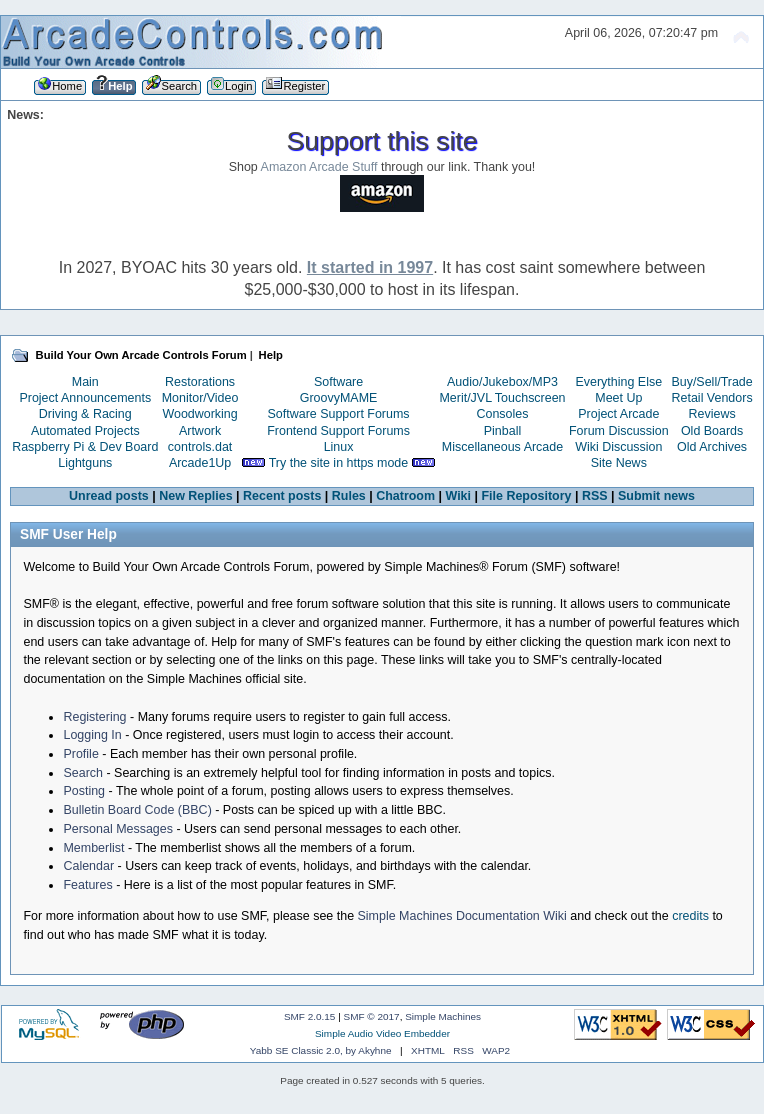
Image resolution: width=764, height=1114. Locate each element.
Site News (619, 463)
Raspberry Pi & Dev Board (85, 447)
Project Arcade (618, 414)
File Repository (526, 496)
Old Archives (712, 447)
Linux (339, 447)
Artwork (200, 431)
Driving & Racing (85, 414)
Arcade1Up (200, 463)
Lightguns (85, 463)
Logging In (92, 735)
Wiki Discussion (618, 447)
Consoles (503, 414)
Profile (80, 754)
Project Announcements (85, 398)
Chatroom (405, 496)
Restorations (200, 382)
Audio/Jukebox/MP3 (502, 382)
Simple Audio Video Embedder (382, 1033)
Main (85, 382)
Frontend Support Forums (338, 431)
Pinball (502, 431)
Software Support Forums (339, 414)
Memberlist (93, 848)
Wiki (459, 496)
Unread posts (109, 496)
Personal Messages (118, 829)
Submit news (656, 496)
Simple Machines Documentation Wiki (462, 916)
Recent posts (282, 496)
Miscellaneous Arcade (502, 447)
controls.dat (200, 447)
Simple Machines (443, 1016)
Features (87, 885)
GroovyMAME (339, 398)
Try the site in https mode (339, 463)
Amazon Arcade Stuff (319, 167)
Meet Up (618, 398)
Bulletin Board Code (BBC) (137, 810)
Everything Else (618, 382)
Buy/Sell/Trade (711, 382)
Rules (349, 496)
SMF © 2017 (372, 1016)
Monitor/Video (200, 398)
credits (690, 916)
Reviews (712, 414)
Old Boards (712, 431)
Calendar (88, 866)
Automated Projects (85, 431)
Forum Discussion (619, 431)
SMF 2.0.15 (310, 1016)
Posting (84, 791)
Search (83, 773)
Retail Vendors (712, 398)
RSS (595, 496)
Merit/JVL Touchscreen (502, 398)
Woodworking (199, 414)
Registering (94, 717)
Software (338, 382)
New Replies (195, 496)
